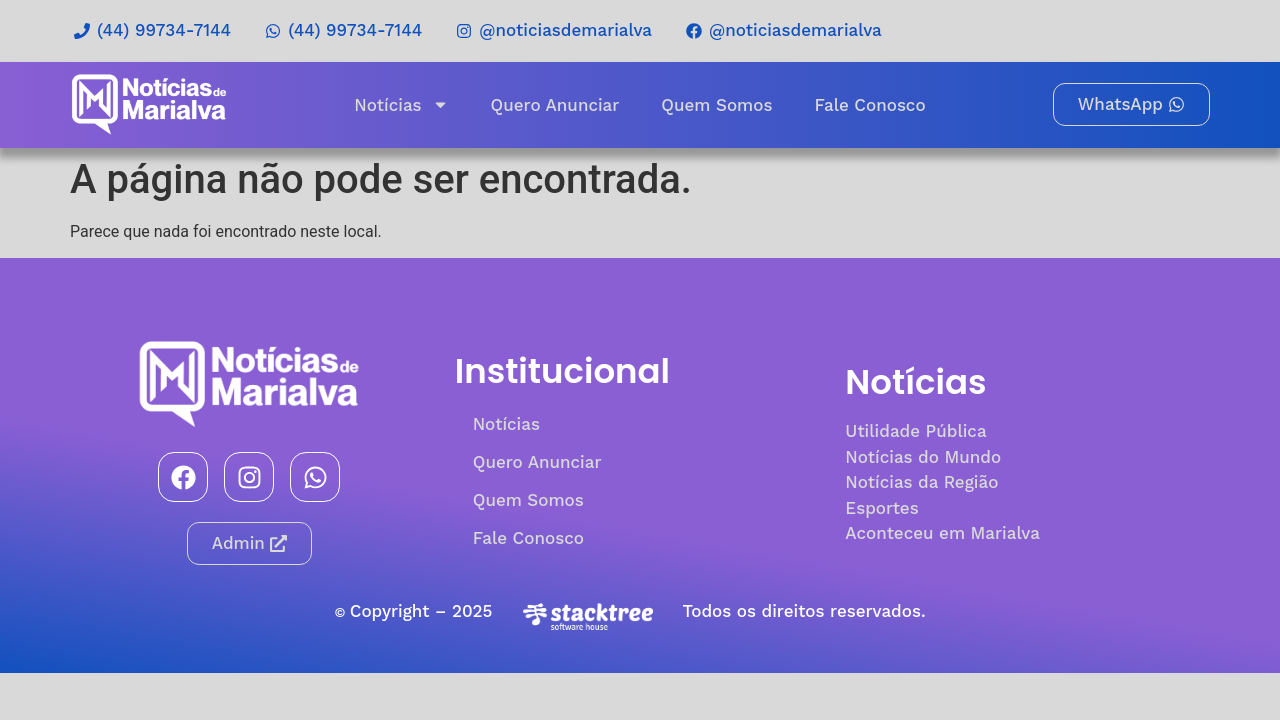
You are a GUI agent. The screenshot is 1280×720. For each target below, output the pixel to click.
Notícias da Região (921, 482)
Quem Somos (716, 105)
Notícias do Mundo (923, 457)
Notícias (401, 104)
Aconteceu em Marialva (942, 533)
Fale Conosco (869, 105)
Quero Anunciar (555, 105)
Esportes (881, 508)
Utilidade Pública (915, 431)
